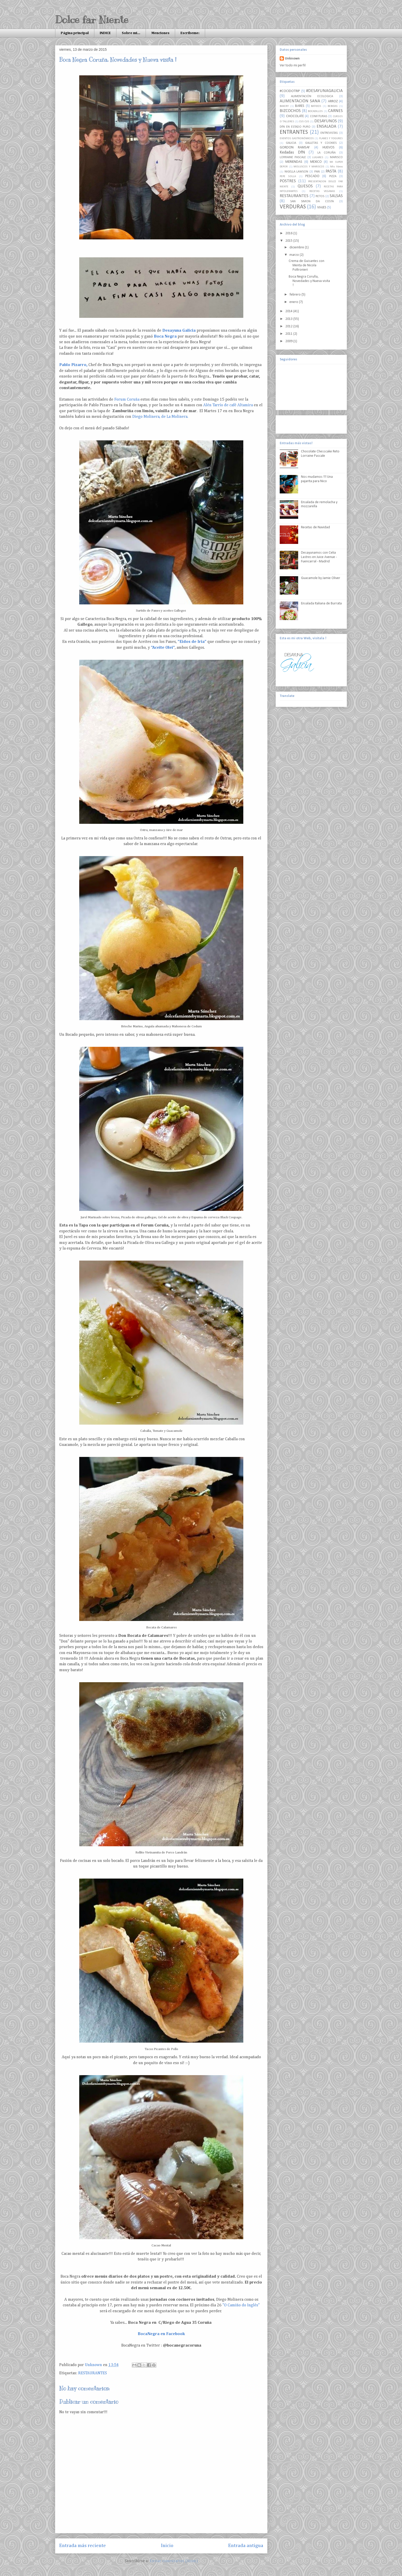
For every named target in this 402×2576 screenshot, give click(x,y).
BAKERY (284, 106)
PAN (317, 171)
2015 (289, 241)
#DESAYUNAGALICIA (324, 91)
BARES (299, 106)
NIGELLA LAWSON (296, 171)
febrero (295, 295)
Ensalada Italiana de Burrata (321, 603)
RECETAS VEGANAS (322, 191)
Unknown (292, 58)
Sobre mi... (131, 33)
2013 (289, 319)
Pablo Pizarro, (73, 365)
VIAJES (321, 207)
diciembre (297, 247)
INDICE (105, 33)
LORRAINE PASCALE (293, 157)
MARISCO (336, 157)
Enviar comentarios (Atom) (174, 2561)
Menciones (160, 33)
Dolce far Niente (91, 19)
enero (294, 302)
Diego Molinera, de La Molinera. (160, 417)
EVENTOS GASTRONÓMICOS (297, 138)
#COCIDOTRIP (290, 91)
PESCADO (312, 176)
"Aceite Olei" (163, 648)
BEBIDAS (333, 106)
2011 (289, 334)
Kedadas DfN (292, 152)
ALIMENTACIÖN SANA (300, 101)
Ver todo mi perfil (293, 65)
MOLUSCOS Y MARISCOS (309, 166)
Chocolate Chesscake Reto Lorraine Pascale (320, 454)
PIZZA (332, 176)
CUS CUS (304, 121)
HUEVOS (329, 147)
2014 (289, 311)
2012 (289, 326)
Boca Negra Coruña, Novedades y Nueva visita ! (309, 281)
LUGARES (317, 157)
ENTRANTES (294, 132)
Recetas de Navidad (315, 527)
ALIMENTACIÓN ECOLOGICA (312, 96)
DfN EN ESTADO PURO (295, 126)
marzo (294, 255)
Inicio (167, 2545)
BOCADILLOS (315, 111)
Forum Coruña (126, 400)
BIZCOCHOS (290, 111)
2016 (289, 233)
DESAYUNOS (325, 121)
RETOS (320, 196)
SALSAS (336, 196)
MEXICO (316, 162)
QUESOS (305, 186)
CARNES (335, 111)
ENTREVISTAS (329, 133)
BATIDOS (316, 106)
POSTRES (288, 181)
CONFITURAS (318, 116)
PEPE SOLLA (288, 176)
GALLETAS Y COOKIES (321, 143)
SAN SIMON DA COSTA (312, 201)
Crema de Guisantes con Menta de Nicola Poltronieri (306, 265)
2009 (289, 341)
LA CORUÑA (326, 152)
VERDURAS (293, 207)
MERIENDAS (293, 162)
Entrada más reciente (82, 2545)
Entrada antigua (245, 2545)
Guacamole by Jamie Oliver (320, 578)
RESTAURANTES (92, 2373)
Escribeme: (189, 33)
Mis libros (336, 166)
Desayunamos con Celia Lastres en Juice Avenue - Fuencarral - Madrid (319, 557)
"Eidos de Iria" (192, 642)
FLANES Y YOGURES (331, 138)
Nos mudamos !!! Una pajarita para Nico (317, 479)
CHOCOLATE (295, 116)
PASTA (331, 171)
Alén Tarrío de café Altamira (228, 405)
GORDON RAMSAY (295, 147)
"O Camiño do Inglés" (241, 2305)
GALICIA (291, 143)
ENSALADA (326, 126)
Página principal (75, 33)
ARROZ (333, 101)
